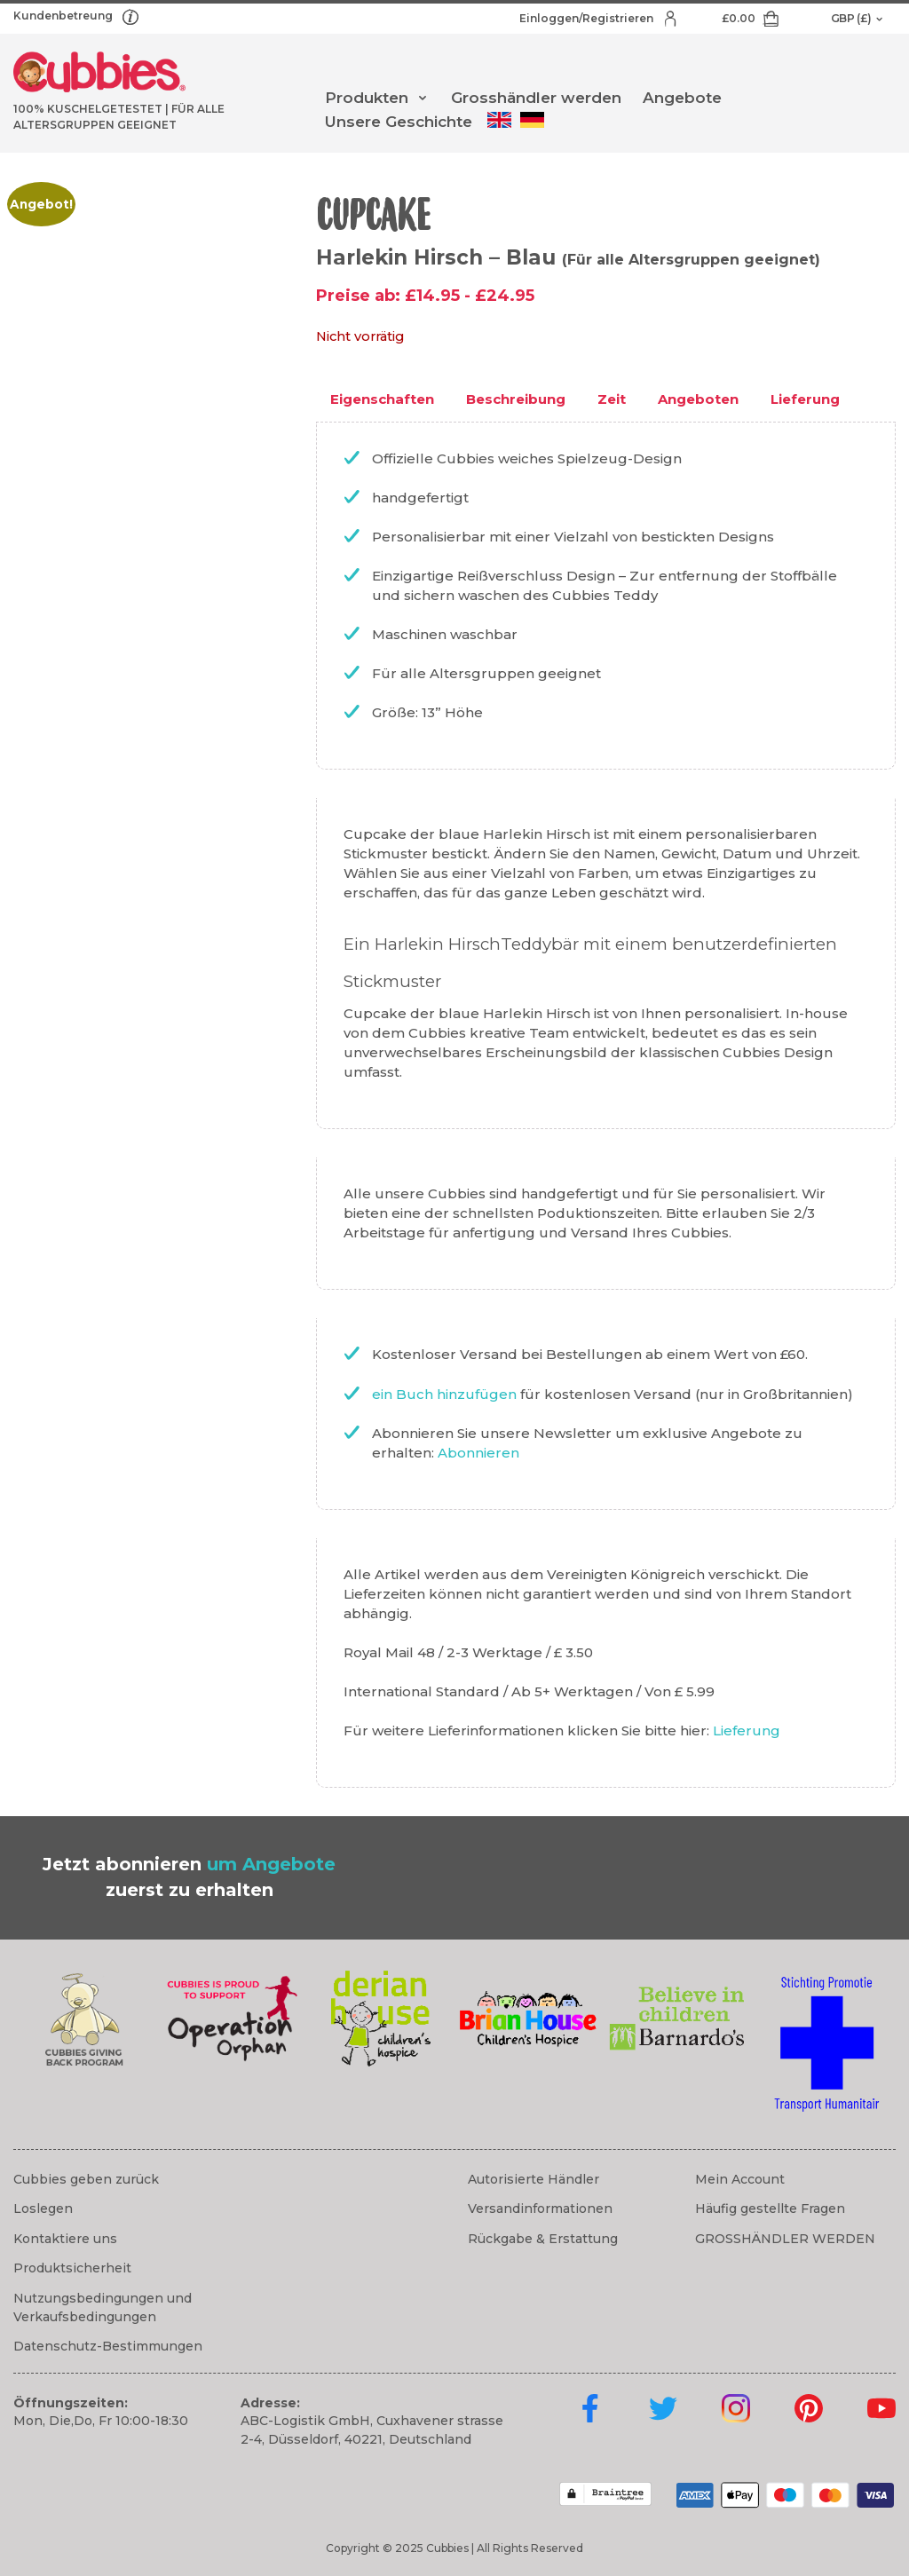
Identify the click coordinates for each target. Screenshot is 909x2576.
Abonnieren (478, 1452)
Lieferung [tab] (805, 399)
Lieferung (746, 1730)
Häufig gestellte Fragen (770, 2208)
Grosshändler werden (536, 98)
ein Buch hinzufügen (446, 1394)
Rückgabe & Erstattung (543, 2239)
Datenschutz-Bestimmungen (107, 2346)
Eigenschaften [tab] (382, 399)
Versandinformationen (540, 2208)
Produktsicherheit (72, 2268)
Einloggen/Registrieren (587, 18)
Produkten (366, 98)
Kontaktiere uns (65, 2239)
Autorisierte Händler (533, 2179)
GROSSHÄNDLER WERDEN (785, 2239)
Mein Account (740, 2179)
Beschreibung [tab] (515, 399)
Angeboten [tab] (698, 399)
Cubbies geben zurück (86, 2179)
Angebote (682, 98)
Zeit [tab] (611, 399)
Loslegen (43, 2208)
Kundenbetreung (64, 15)
